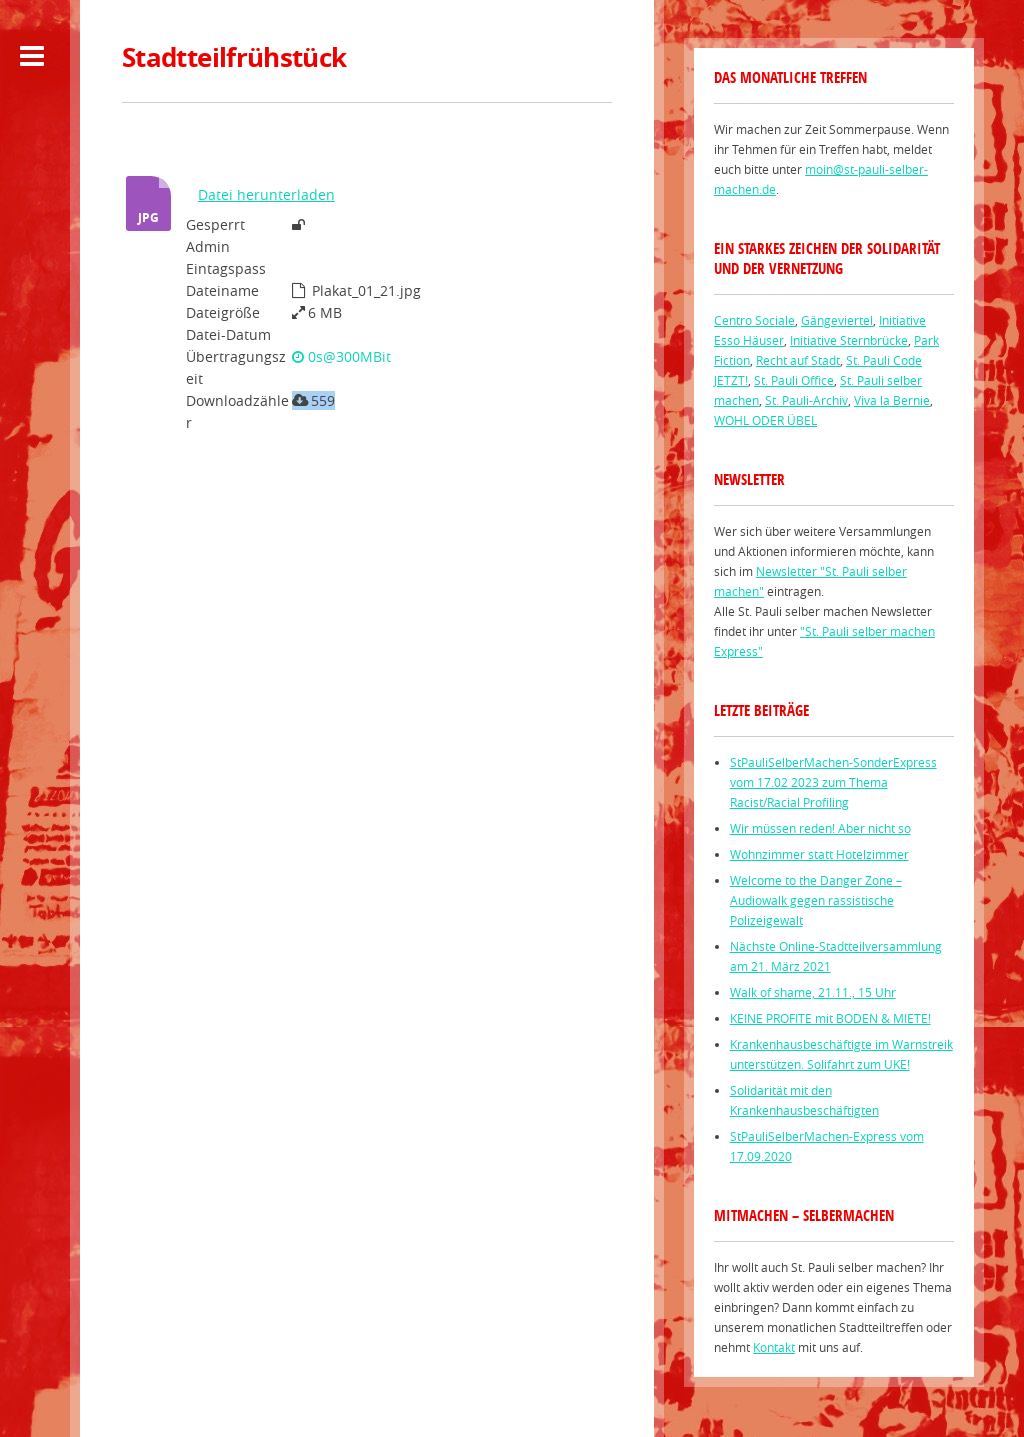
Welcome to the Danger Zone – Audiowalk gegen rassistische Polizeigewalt (816, 900)
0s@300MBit (341, 356)
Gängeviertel (837, 320)
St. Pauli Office (794, 380)
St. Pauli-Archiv (806, 400)
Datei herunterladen (266, 194)
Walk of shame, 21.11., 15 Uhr (813, 992)
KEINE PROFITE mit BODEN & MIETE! (830, 1018)
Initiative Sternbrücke (849, 340)
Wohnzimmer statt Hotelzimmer (819, 854)
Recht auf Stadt (798, 360)
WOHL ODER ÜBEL (765, 420)
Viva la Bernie (892, 400)
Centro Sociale (754, 320)
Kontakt (774, 1347)
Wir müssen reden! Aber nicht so (820, 828)
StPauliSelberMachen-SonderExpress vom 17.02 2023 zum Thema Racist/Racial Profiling (833, 782)
